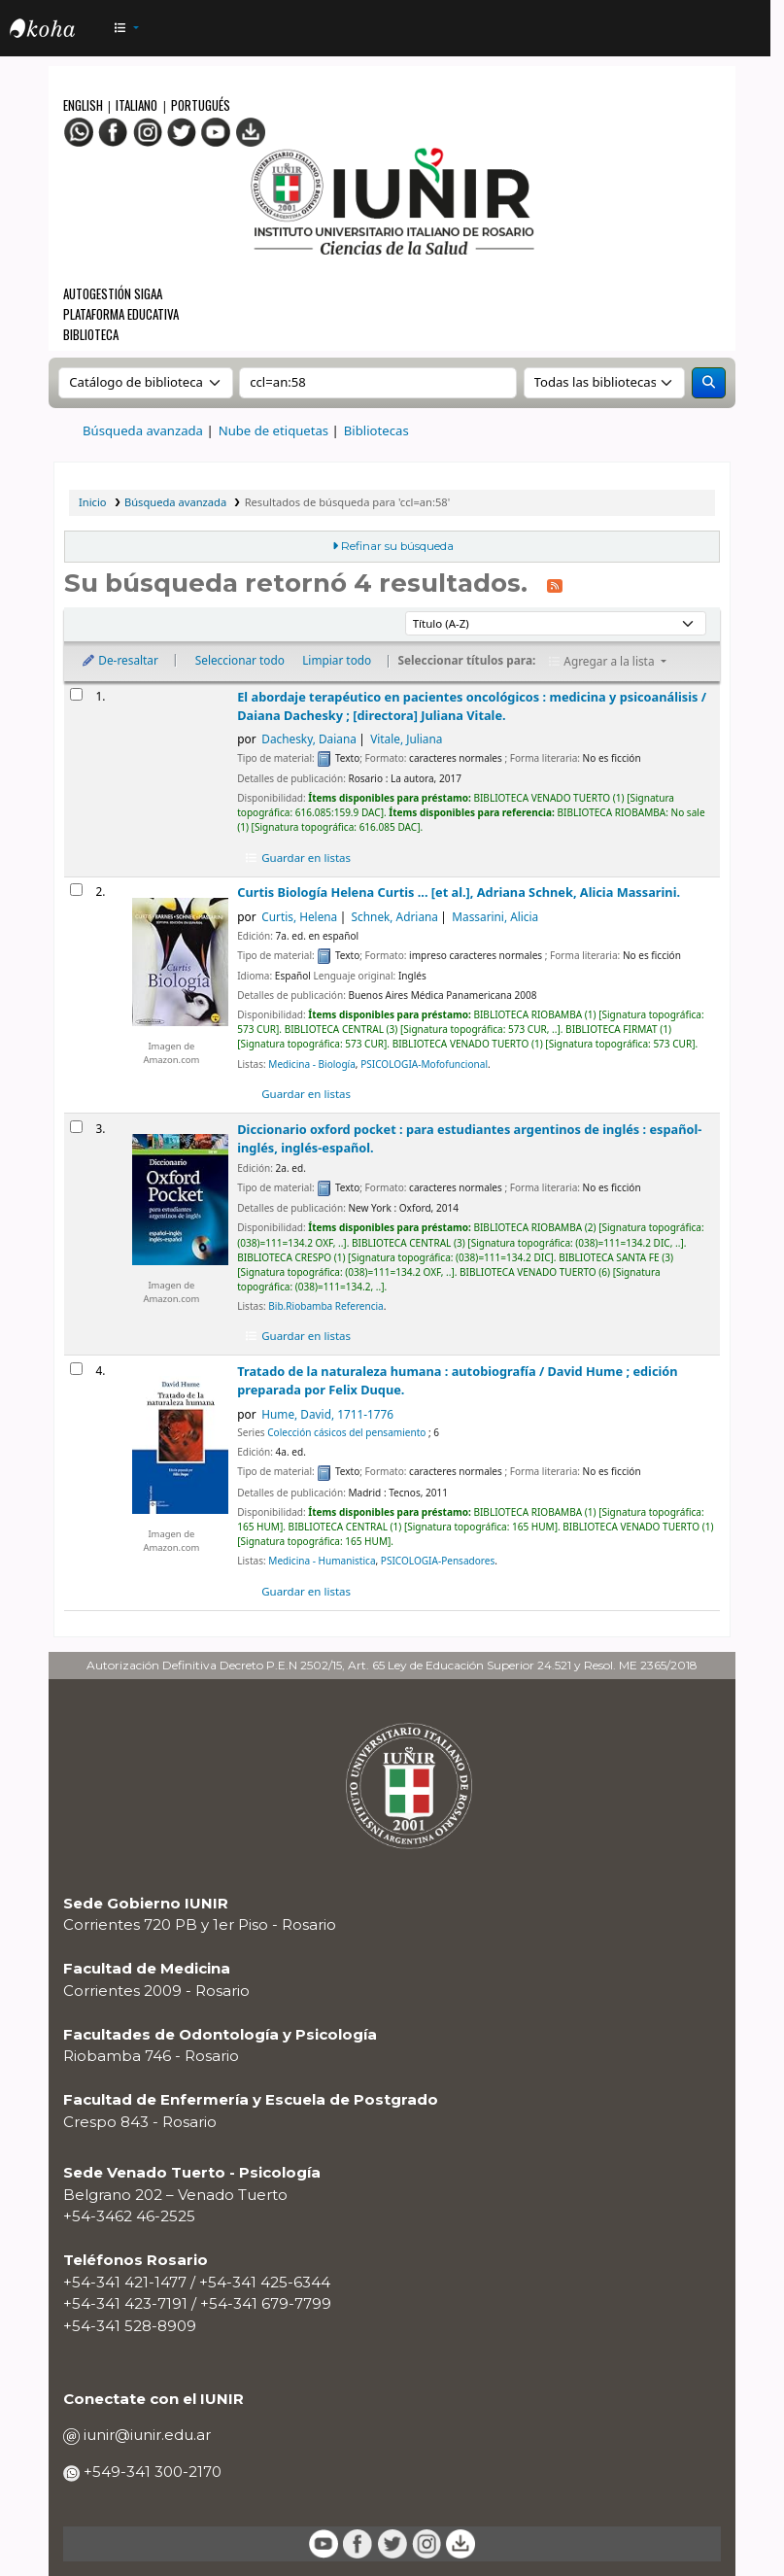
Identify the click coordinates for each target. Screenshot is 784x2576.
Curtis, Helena (299, 916)
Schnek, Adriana (395, 916)
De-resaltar (119, 660)
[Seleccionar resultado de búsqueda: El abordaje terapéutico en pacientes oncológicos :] (76, 694)
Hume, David (327, 1414)
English (84, 105)
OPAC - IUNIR (58, 31)
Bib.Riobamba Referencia (325, 1306)
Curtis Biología (458, 892)
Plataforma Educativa (121, 314)
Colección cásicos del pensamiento (346, 1432)
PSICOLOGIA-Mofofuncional (424, 1064)
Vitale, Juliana (406, 738)
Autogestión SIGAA (112, 293)
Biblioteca (91, 334)
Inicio (93, 502)
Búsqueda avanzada (143, 430)
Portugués (200, 105)
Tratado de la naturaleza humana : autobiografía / (457, 1380)
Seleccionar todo (240, 660)
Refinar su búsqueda (397, 546)
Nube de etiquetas (274, 430)
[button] (126, 29)
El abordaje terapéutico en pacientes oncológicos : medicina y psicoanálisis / (471, 706)
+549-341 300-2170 (151, 2471)
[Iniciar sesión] (744, 28)
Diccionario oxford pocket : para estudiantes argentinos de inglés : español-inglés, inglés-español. (469, 1138)
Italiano (136, 105)
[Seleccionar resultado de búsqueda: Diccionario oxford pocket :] (76, 1126)
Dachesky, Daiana (309, 738)
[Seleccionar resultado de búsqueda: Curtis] (76, 889)
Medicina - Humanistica (321, 1560)
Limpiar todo (336, 660)
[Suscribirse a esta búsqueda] (554, 585)
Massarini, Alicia (495, 916)
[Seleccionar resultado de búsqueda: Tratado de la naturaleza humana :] (76, 1368)
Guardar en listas (298, 857)
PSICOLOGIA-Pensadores (437, 1560)
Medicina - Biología (312, 1064)
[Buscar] (709, 382)
